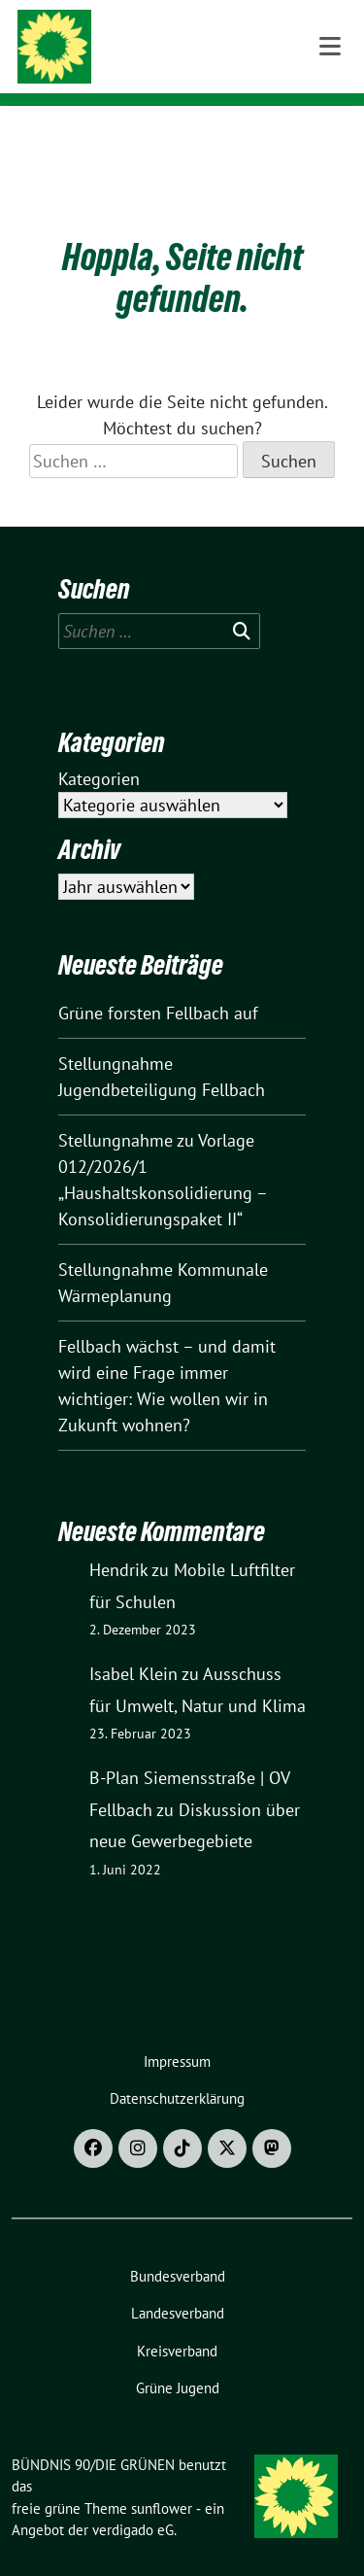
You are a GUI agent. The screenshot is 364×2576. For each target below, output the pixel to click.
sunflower (161, 2478)
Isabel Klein (133, 1643)
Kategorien (99, 749)
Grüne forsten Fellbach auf (158, 983)
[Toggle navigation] (330, 137)
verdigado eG (133, 2499)
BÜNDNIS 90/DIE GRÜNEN (207, 40)
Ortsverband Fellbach (198, 67)
